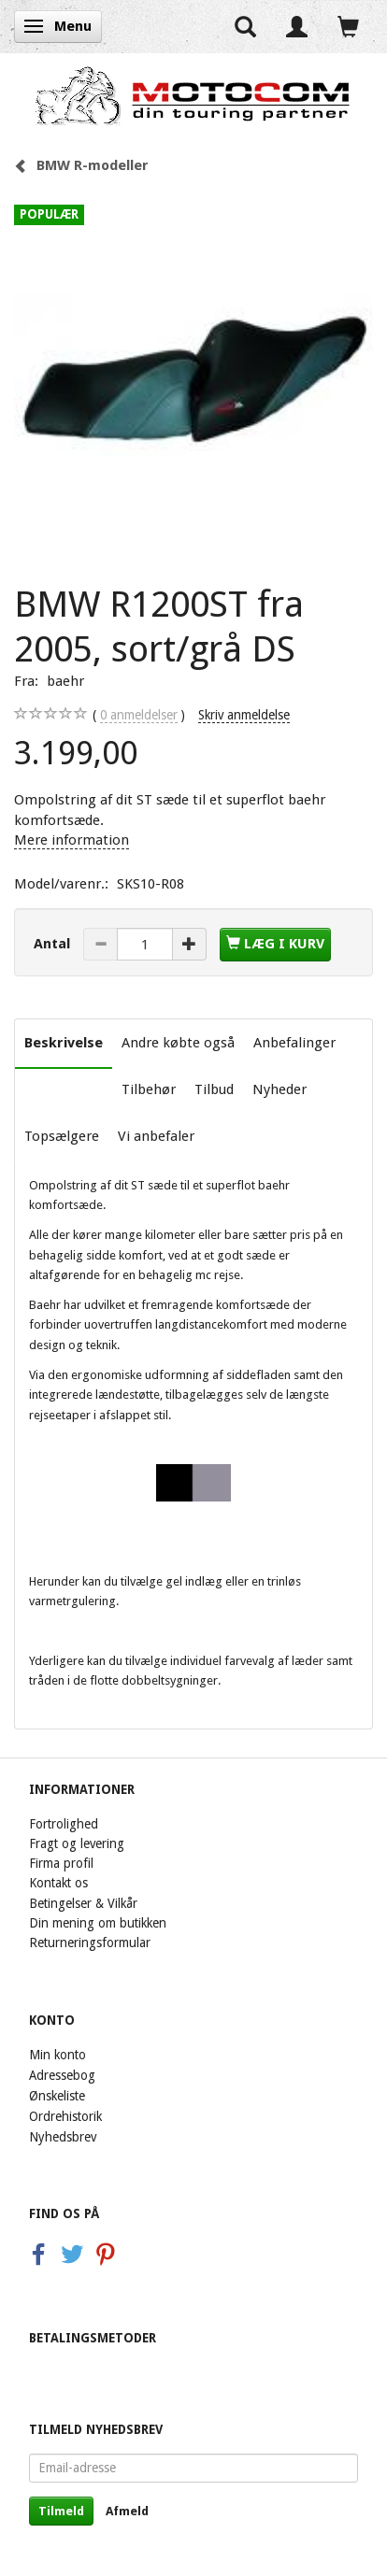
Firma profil (61, 1863)
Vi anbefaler (156, 1136)
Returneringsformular (89, 1942)
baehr (65, 681)
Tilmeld (61, 2511)
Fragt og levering (76, 1843)
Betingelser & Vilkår (83, 1903)
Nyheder (279, 1089)
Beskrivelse (63, 1042)
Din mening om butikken (97, 1922)
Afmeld (127, 2511)
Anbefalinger (294, 1042)
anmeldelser (139, 715)
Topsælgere (61, 1136)
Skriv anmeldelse (244, 714)
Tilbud (214, 1089)
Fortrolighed (63, 1823)
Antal (54, 943)
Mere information (71, 840)
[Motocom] (193, 95)
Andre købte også (178, 1042)
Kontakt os (58, 1882)
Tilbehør (149, 1089)
